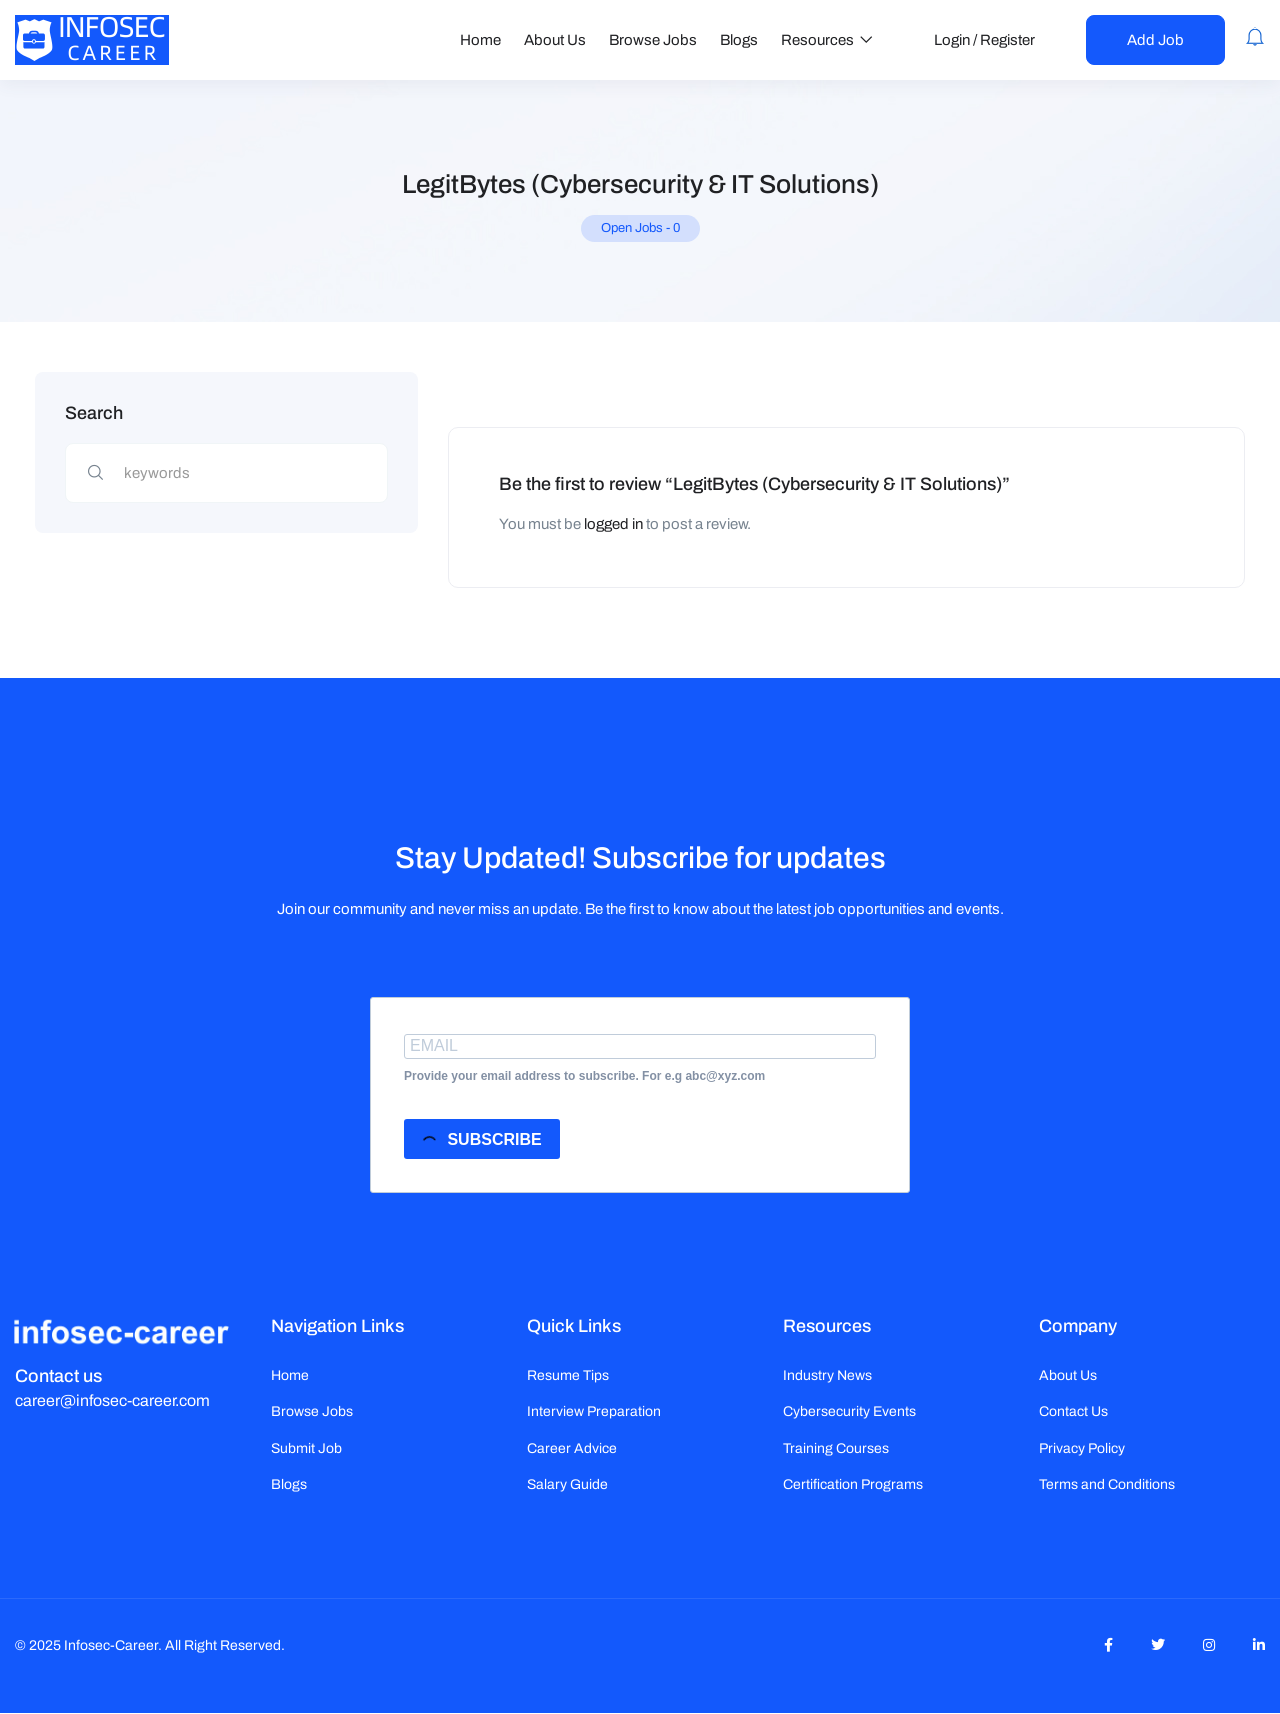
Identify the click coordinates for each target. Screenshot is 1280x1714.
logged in (613, 524)
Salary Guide (567, 1484)
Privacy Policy (1082, 1448)
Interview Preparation (594, 1411)
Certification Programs (853, 1484)
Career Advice (572, 1448)
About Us (555, 40)
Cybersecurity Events (849, 1411)
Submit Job (306, 1448)
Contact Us (1073, 1411)
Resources (827, 40)
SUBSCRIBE (481, 1142)
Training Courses (836, 1448)
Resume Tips (568, 1375)
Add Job (1155, 40)
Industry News (827, 1375)
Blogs (739, 40)
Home (480, 40)
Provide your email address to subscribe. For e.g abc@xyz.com (584, 1076)
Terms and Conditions (1107, 1484)
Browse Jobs (653, 40)
